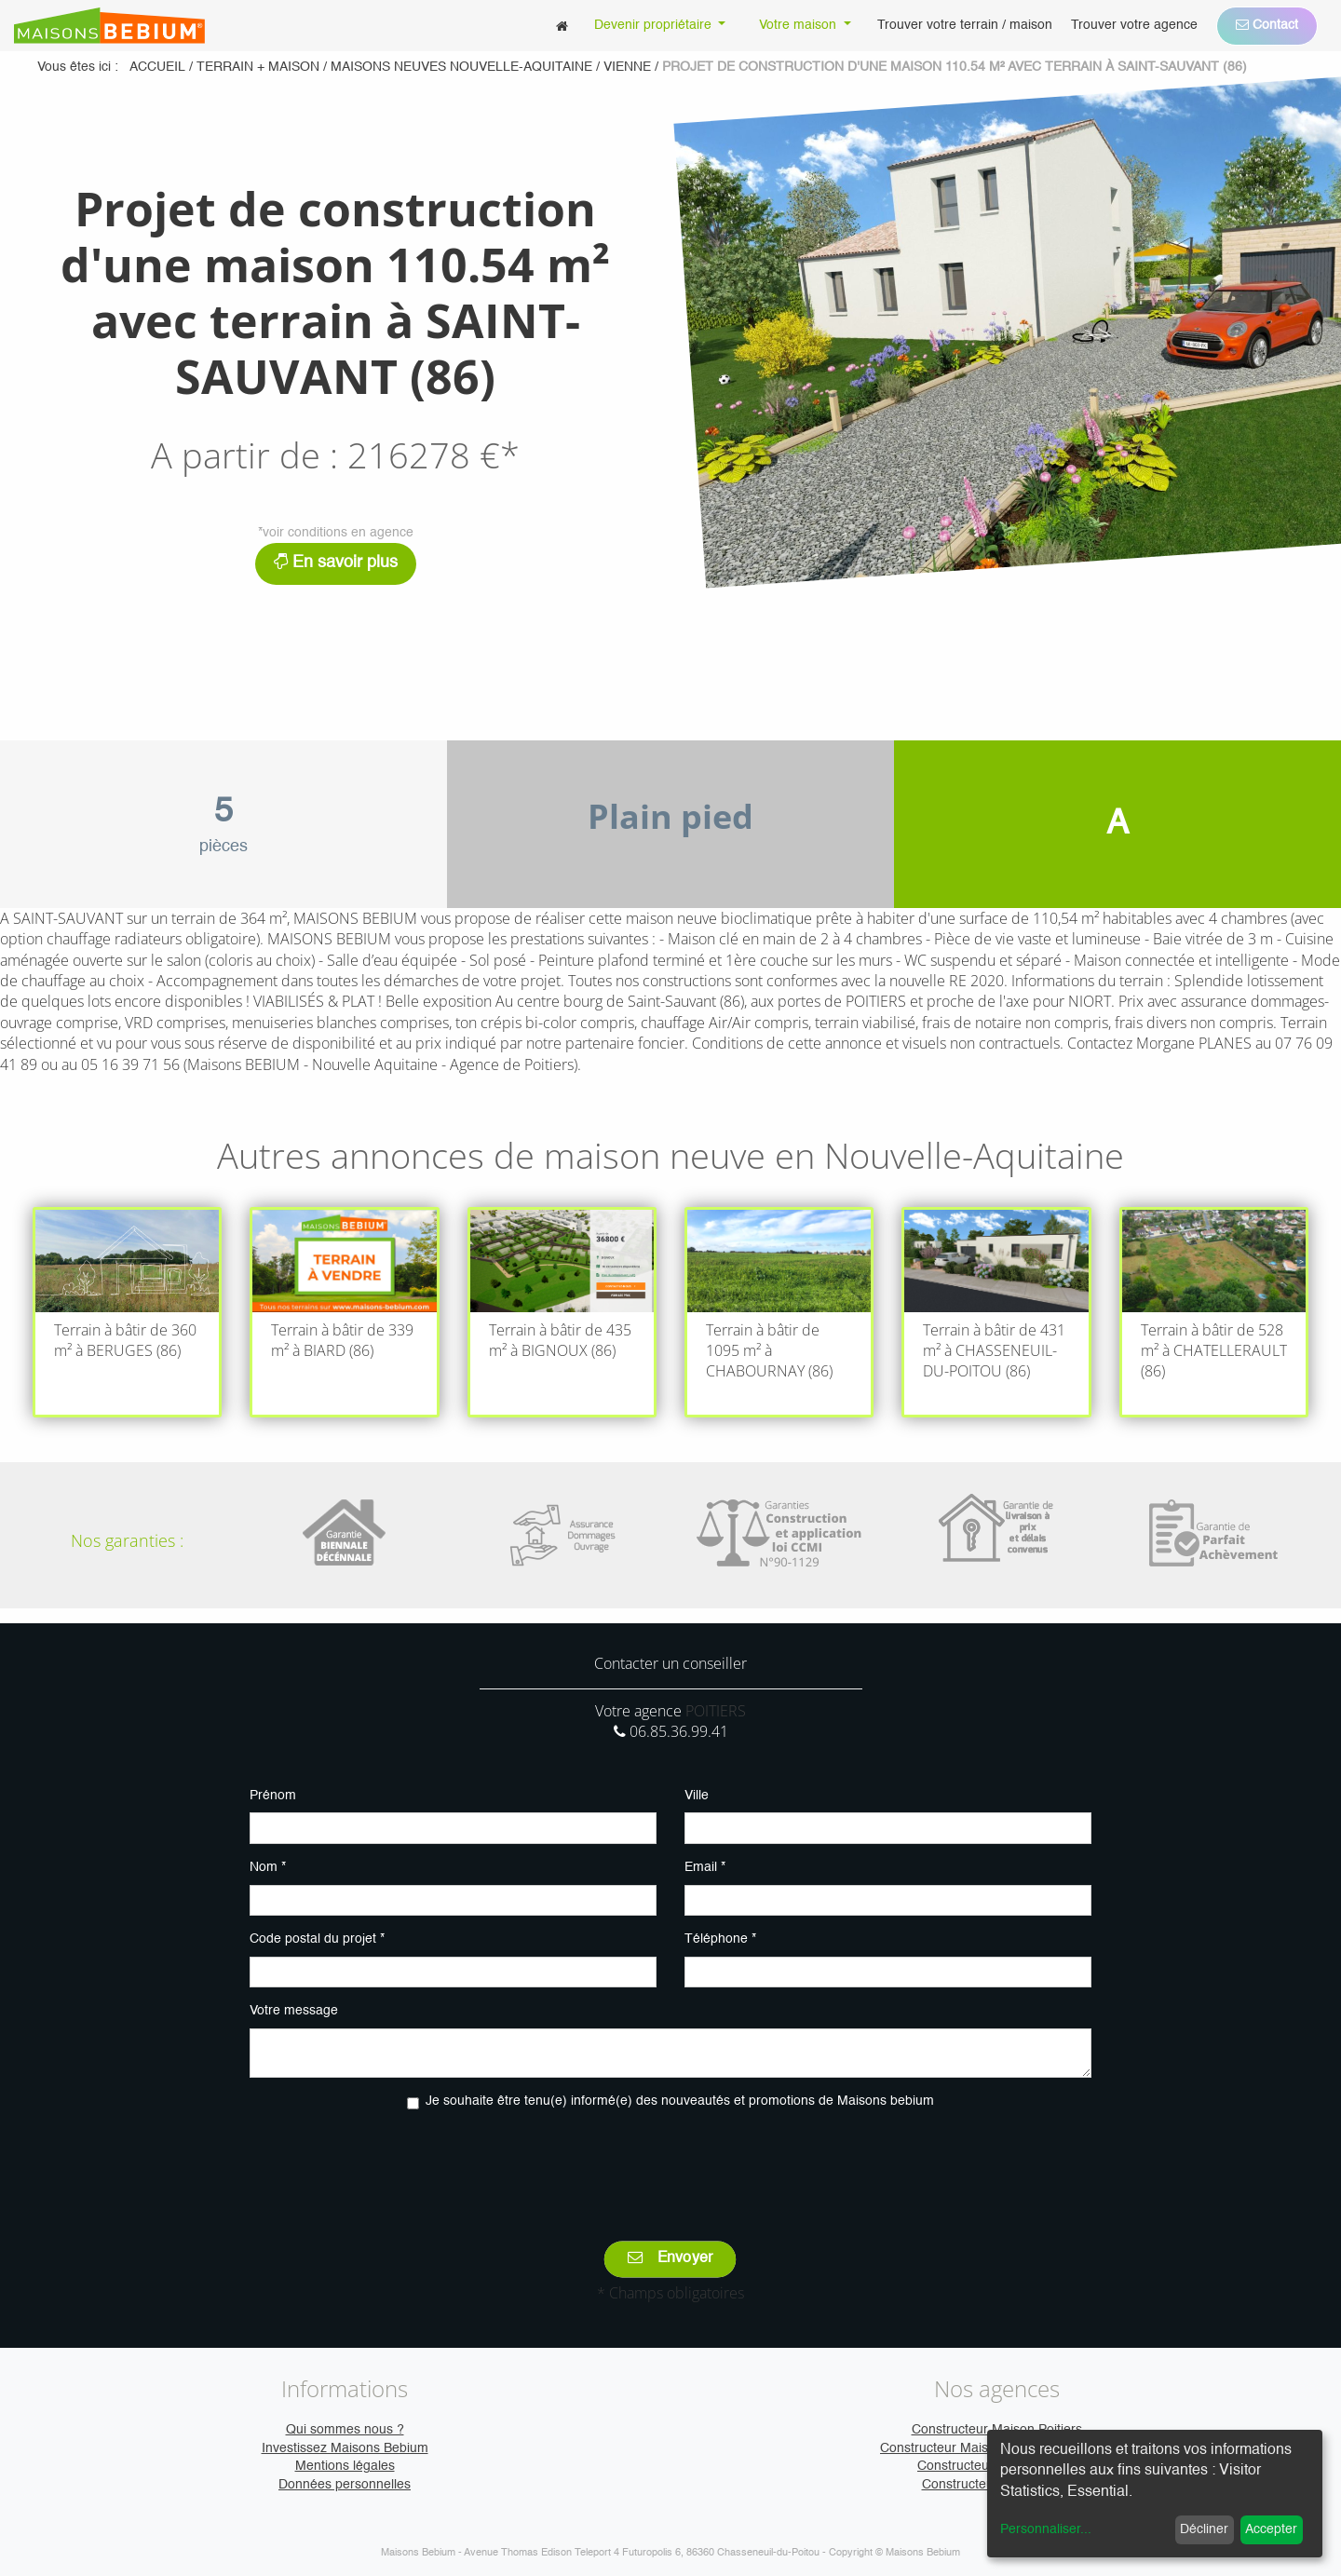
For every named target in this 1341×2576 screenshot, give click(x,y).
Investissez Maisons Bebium (345, 2448)
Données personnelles (344, 2484)
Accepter (1271, 2529)
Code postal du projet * (317, 1939)
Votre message (294, 2010)
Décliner (1204, 2529)
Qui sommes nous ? (345, 2429)
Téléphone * (720, 1939)
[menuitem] (562, 25)
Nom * (268, 1867)
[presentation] (670, 2162)
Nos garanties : (127, 1540)
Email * (704, 1867)
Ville (696, 1795)
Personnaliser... (1045, 2529)
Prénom (273, 1795)
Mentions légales (345, 2466)
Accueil (157, 67)
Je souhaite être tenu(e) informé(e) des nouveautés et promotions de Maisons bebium (680, 2101)
